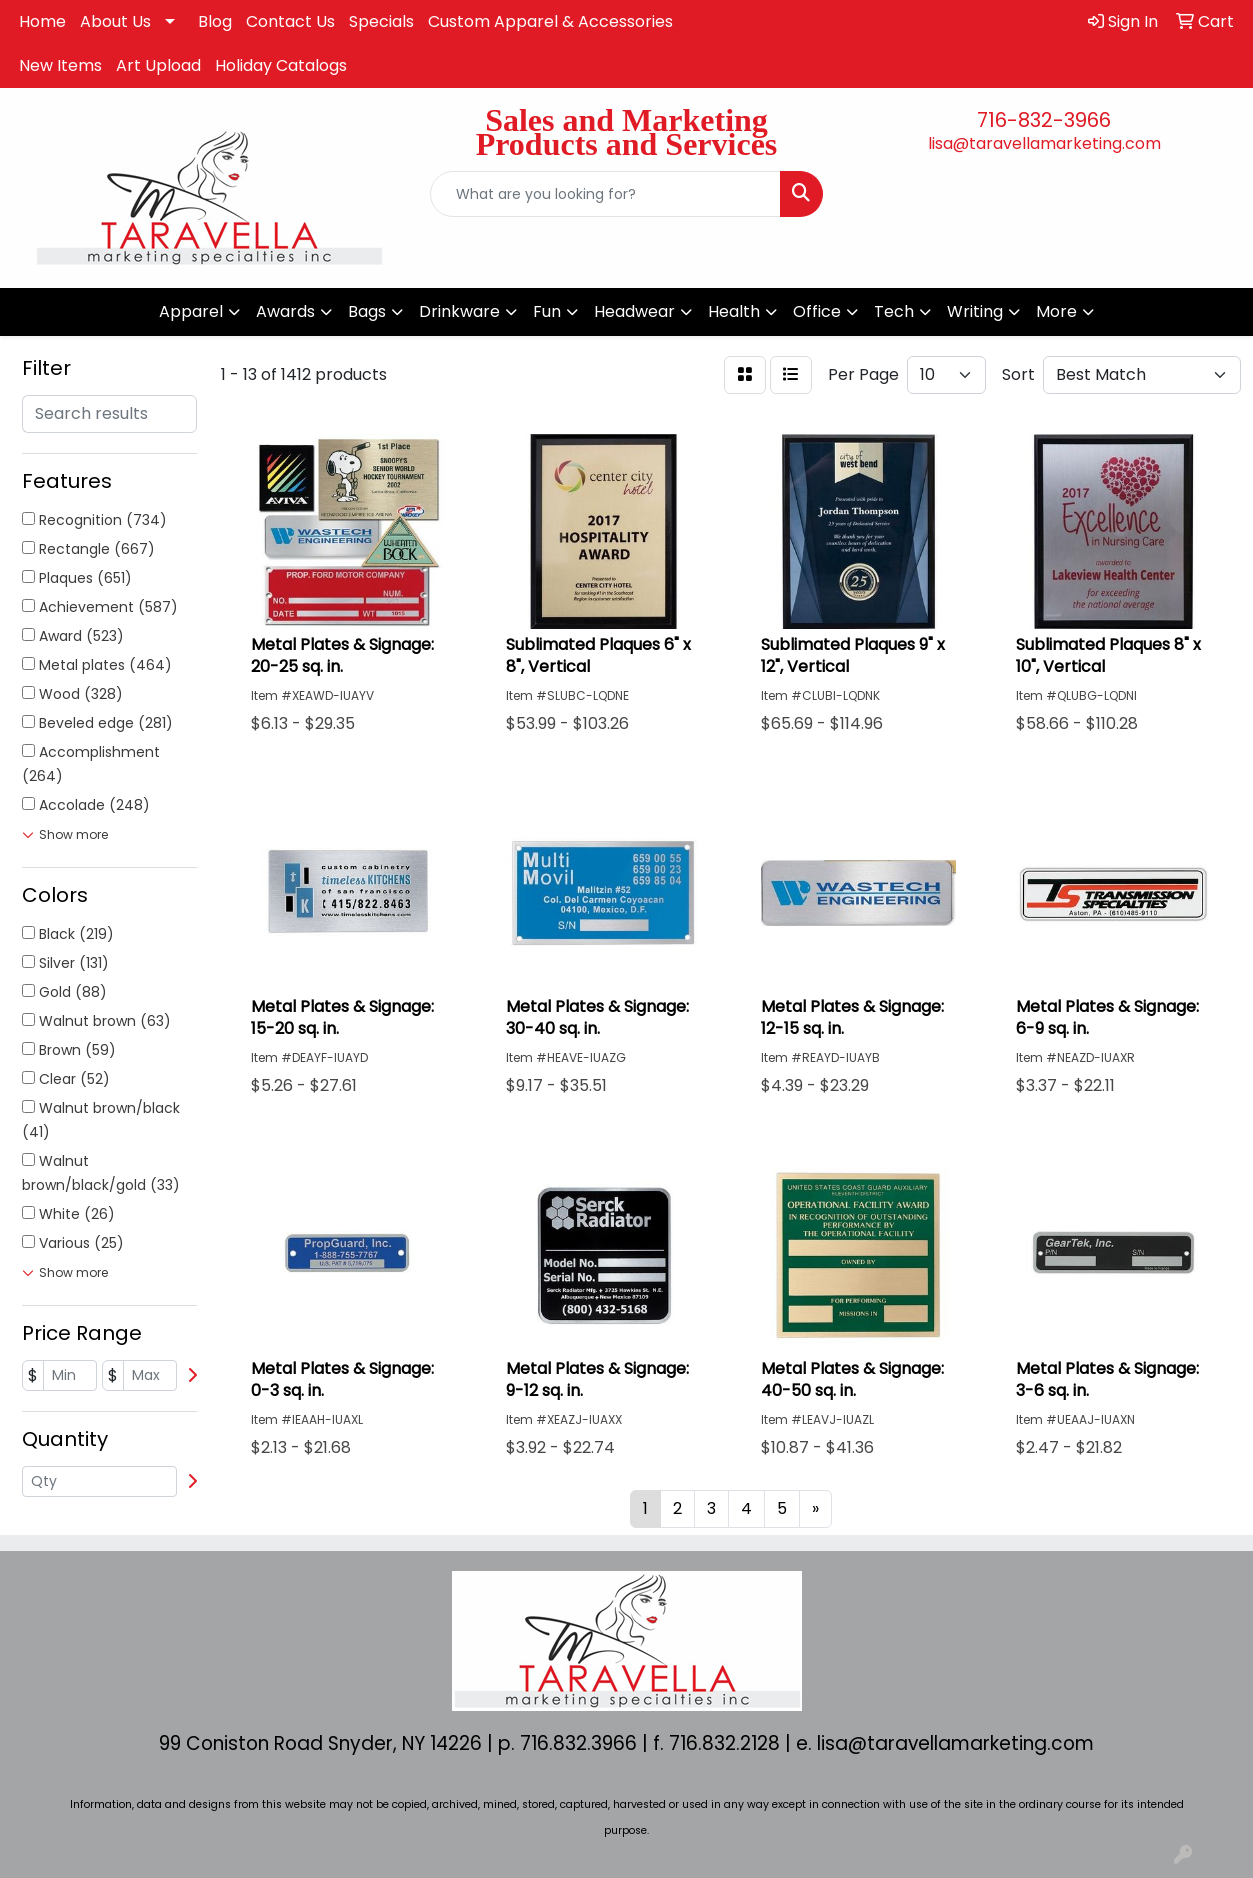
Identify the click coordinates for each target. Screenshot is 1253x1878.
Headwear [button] (634, 311)
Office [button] (817, 311)
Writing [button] (975, 311)
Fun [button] (547, 311)
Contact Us (290, 21)
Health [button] (734, 311)
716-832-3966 (1044, 120)
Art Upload (158, 65)
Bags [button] (367, 311)
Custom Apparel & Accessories (550, 21)
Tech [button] (894, 311)
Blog (215, 21)
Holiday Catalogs (281, 65)
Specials (381, 21)
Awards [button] (285, 311)
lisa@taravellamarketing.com (1044, 143)
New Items (60, 65)
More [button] (1056, 311)
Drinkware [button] (459, 311)
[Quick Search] (606, 194)
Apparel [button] (191, 311)
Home (42, 21)
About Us (115, 21)
